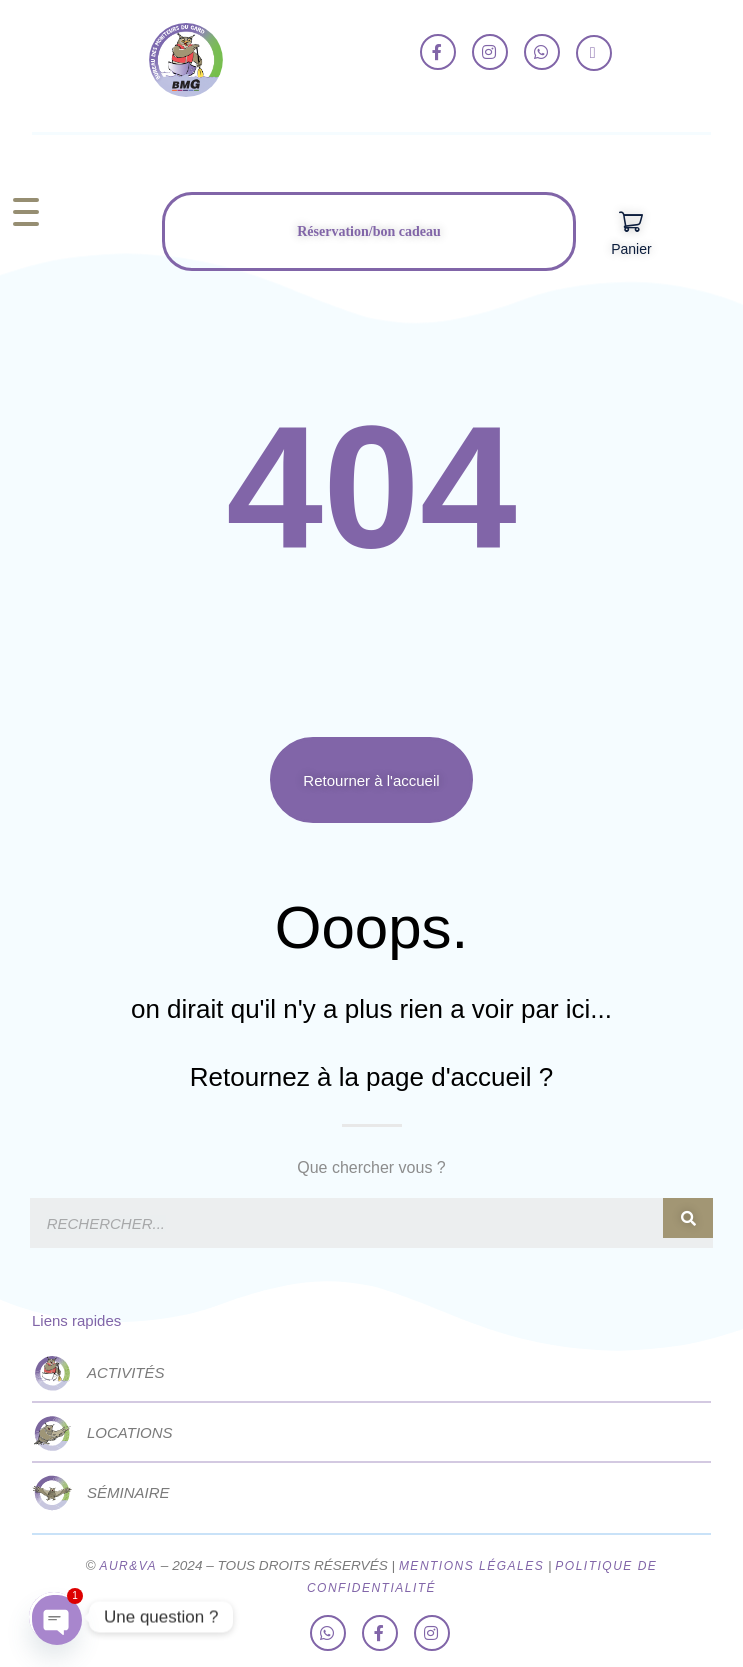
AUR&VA (128, 1566)
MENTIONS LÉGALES (471, 1566)
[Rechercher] (688, 1218)
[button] (371, 780)
